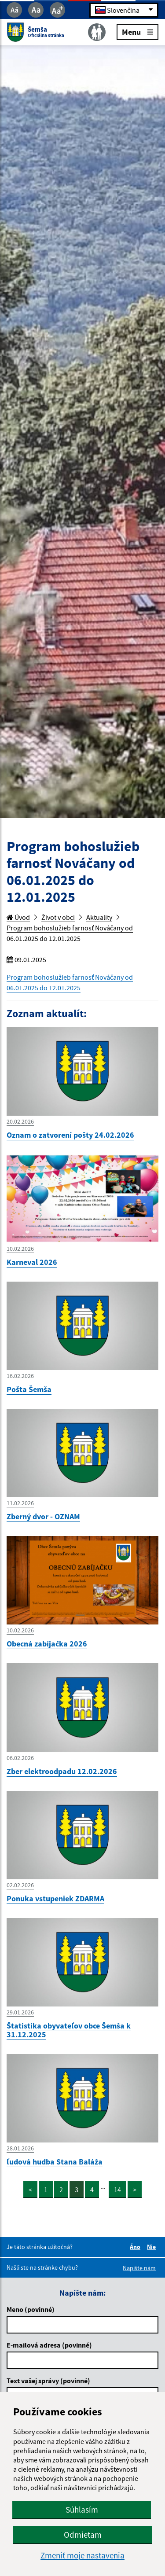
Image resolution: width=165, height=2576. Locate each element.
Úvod (18, 917)
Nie (152, 2247)
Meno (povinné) (31, 2309)
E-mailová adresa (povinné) (49, 2345)
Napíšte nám (139, 2268)
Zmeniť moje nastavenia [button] (82, 2555)
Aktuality (99, 917)
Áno (136, 2247)
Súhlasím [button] (82, 2509)
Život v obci (58, 917)
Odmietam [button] (83, 2534)
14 (117, 2189)
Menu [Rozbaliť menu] (137, 31)
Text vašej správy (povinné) (48, 2380)
